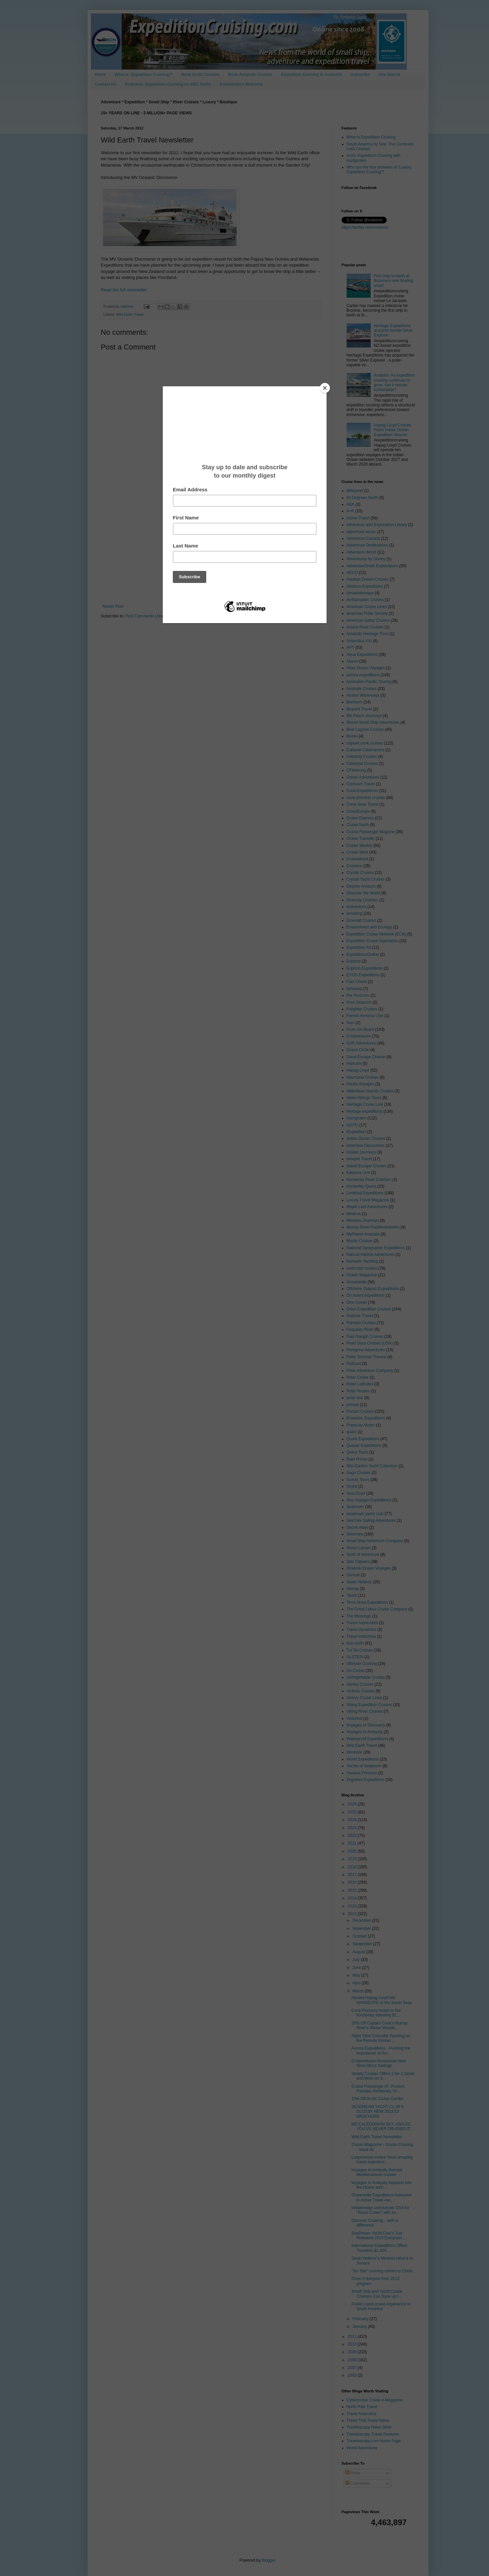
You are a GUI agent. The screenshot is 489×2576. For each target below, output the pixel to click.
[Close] (325, 388)
